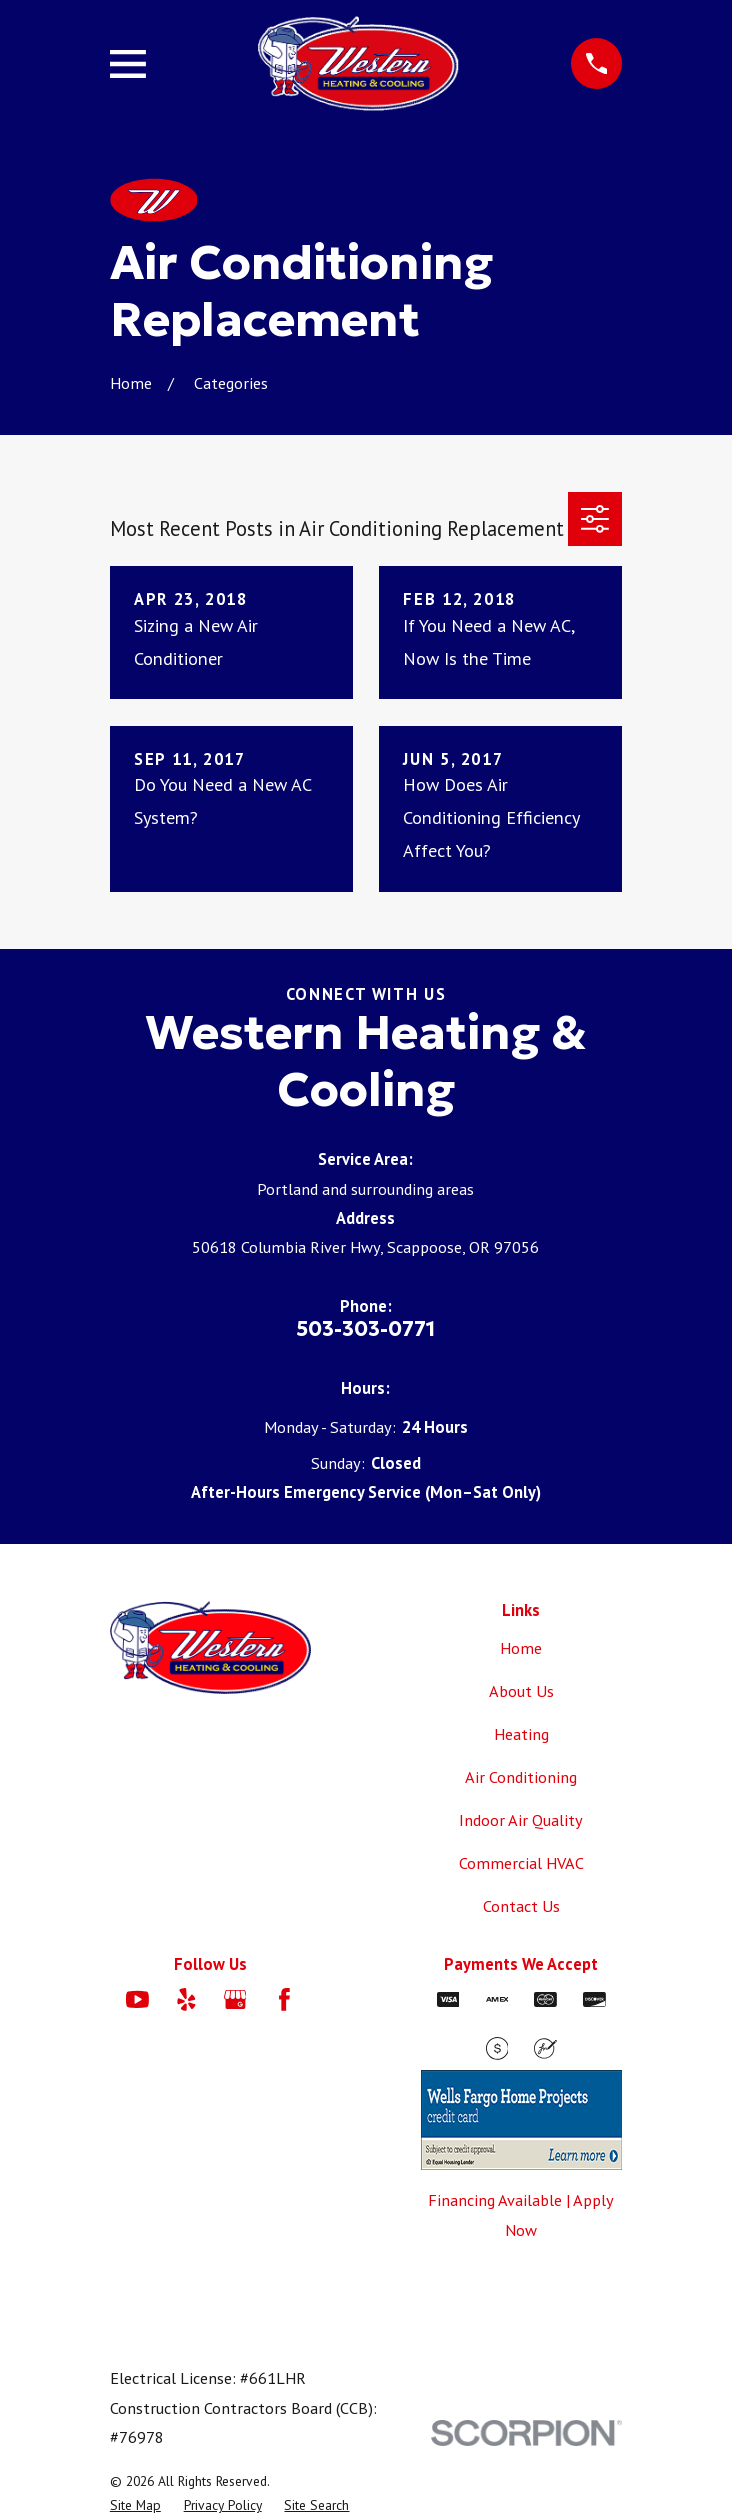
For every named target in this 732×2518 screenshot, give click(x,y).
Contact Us (521, 1906)
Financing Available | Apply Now (521, 2214)
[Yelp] (186, 1999)
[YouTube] (137, 1999)
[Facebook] (284, 1999)
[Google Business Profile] (235, 1999)
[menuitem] (135, 2505)
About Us (521, 1691)
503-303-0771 (365, 1329)
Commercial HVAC (521, 1863)
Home (521, 1648)
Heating (521, 1734)
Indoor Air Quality (521, 1820)
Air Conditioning (521, 1777)
